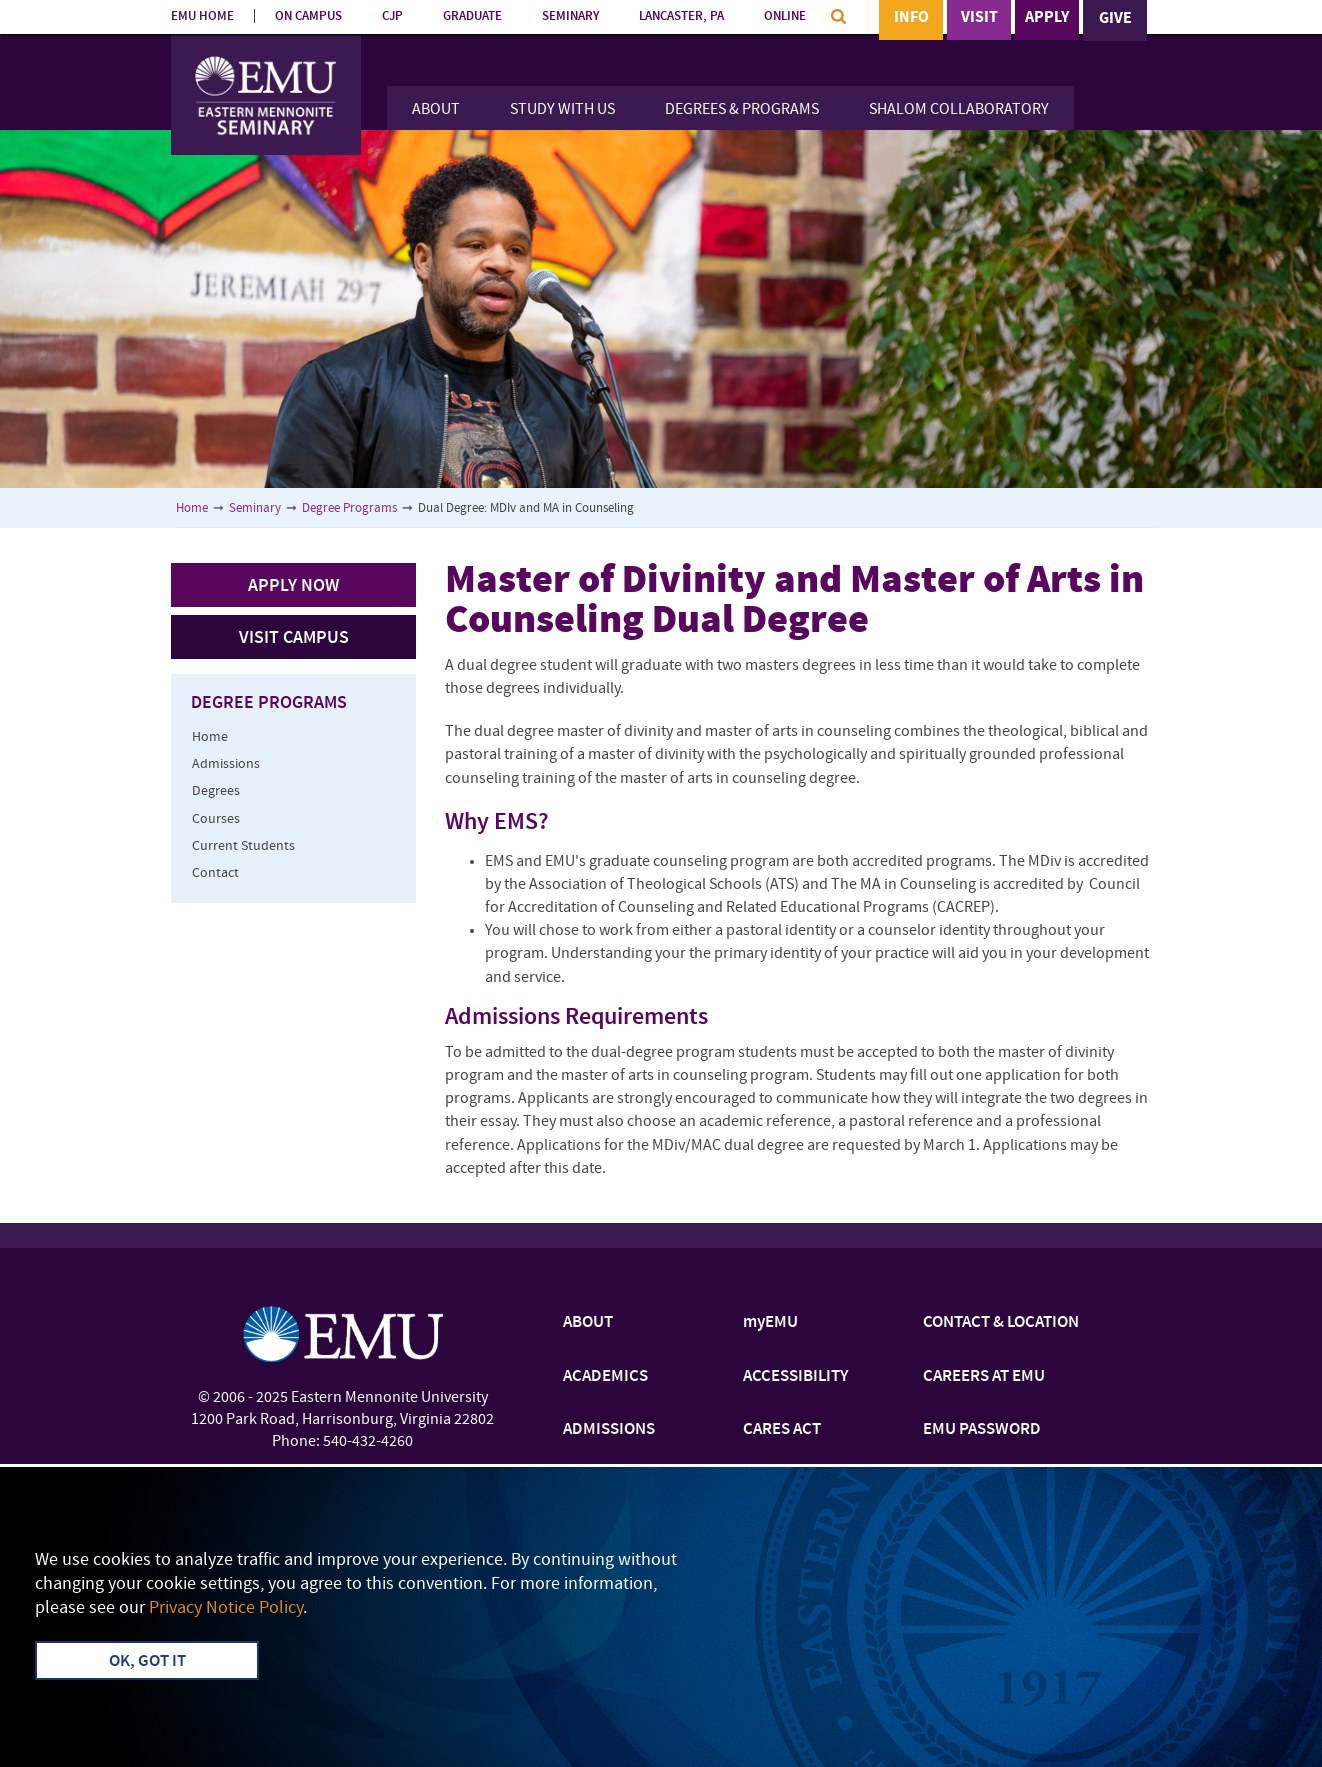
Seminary (255, 508)
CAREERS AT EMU (984, 1377)
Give (1115, 19)
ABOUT (588, 1323)
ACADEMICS (605, 1377)
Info (911, 19)
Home (192, 508)
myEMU (770, 1323)
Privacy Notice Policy (226, 1608)
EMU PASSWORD (982, 1430)
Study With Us (562, 110)
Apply (1047, 19)
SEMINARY (570, 16)
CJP (392, 16)
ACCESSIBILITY (795, 1377)
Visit (979, 19)
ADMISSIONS (609, 1430)
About (436, 110)
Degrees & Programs (742, 110)
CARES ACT (782, 1430)
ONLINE (785, 16)
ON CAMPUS (308, 16)
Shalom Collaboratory (959, 110)
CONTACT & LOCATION (1001, 1323)
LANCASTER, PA (681, 16)
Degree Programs (349, 508)
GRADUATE (472, 16)
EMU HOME (202, 16)
